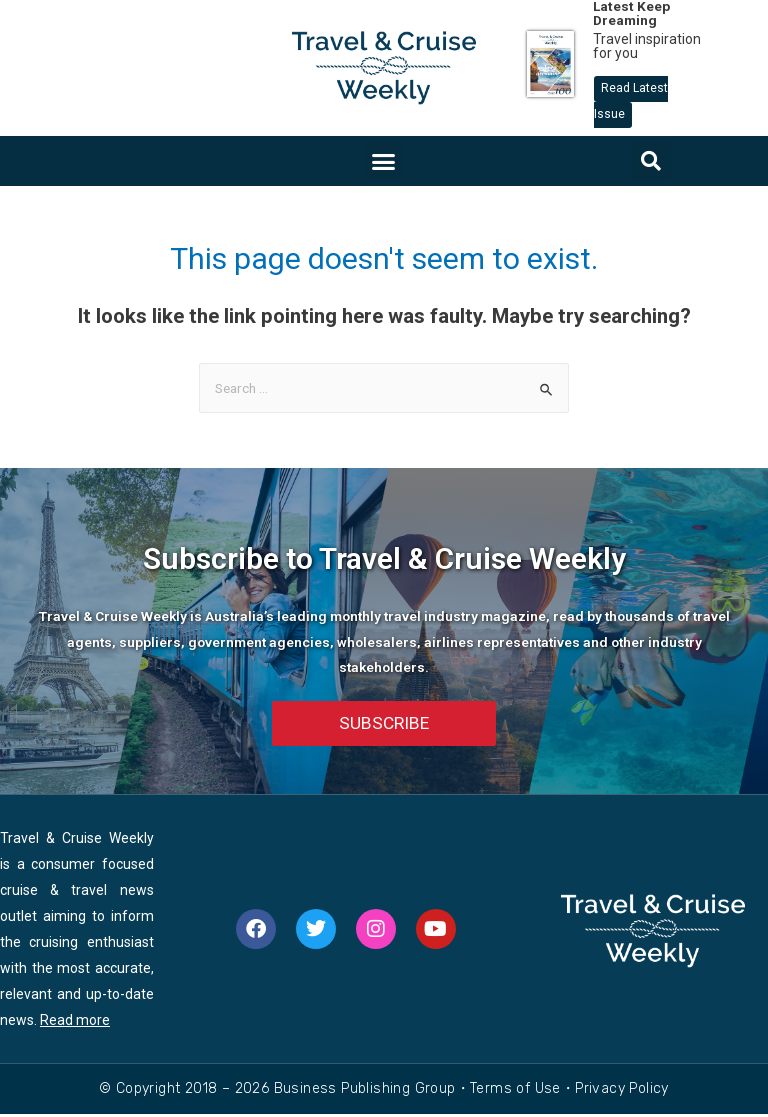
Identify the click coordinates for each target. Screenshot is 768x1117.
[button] (384, 161)
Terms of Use (515, 1091)
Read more (75, 1023)
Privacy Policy (622, 1091)
